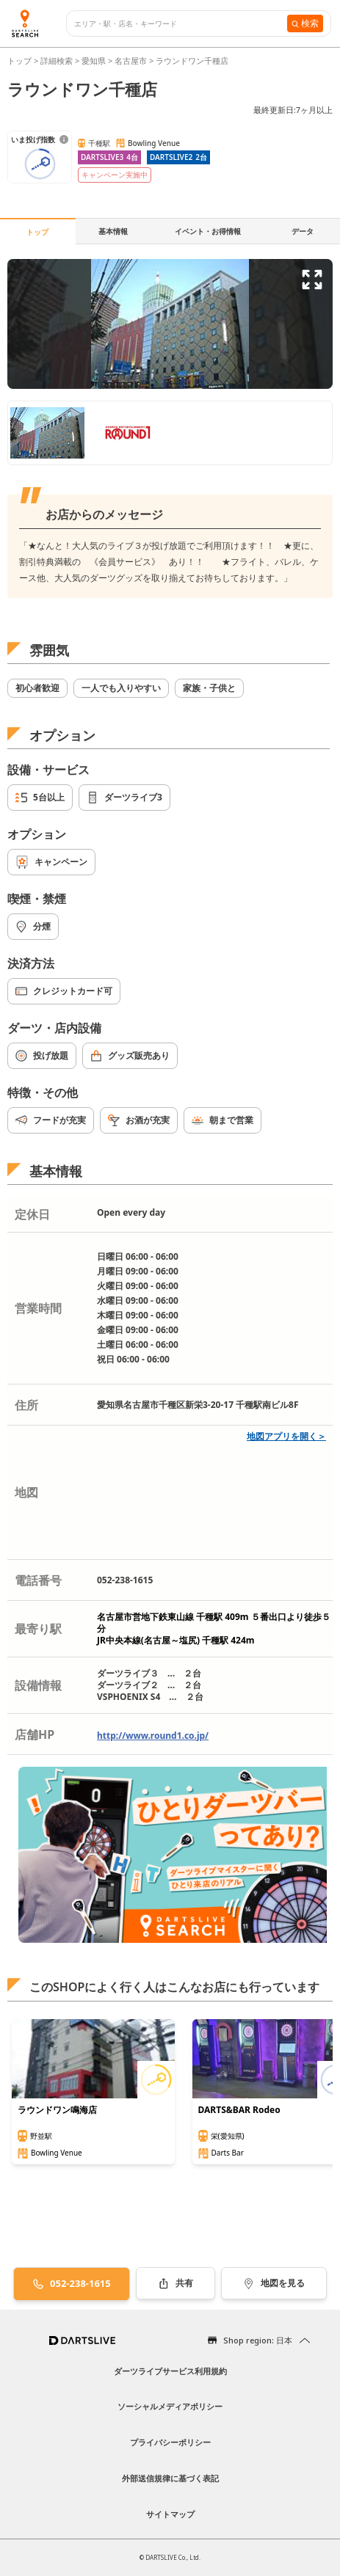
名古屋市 (131, 60)
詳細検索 (57, 60)
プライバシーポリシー (170, 2442)
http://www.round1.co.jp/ (153, 1735)
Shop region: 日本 (257, 2340)
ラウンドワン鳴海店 (57, 2110)
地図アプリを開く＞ (286, 1436)
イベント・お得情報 (208, 231)
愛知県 (94, 60)
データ (303, 231)
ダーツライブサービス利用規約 (170, 2370)
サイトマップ (170, 2514)
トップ (20, 60)
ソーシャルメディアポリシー (170, 2406)
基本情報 (113, 231)
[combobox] (180, 24)
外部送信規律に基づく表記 (170, 2478)
